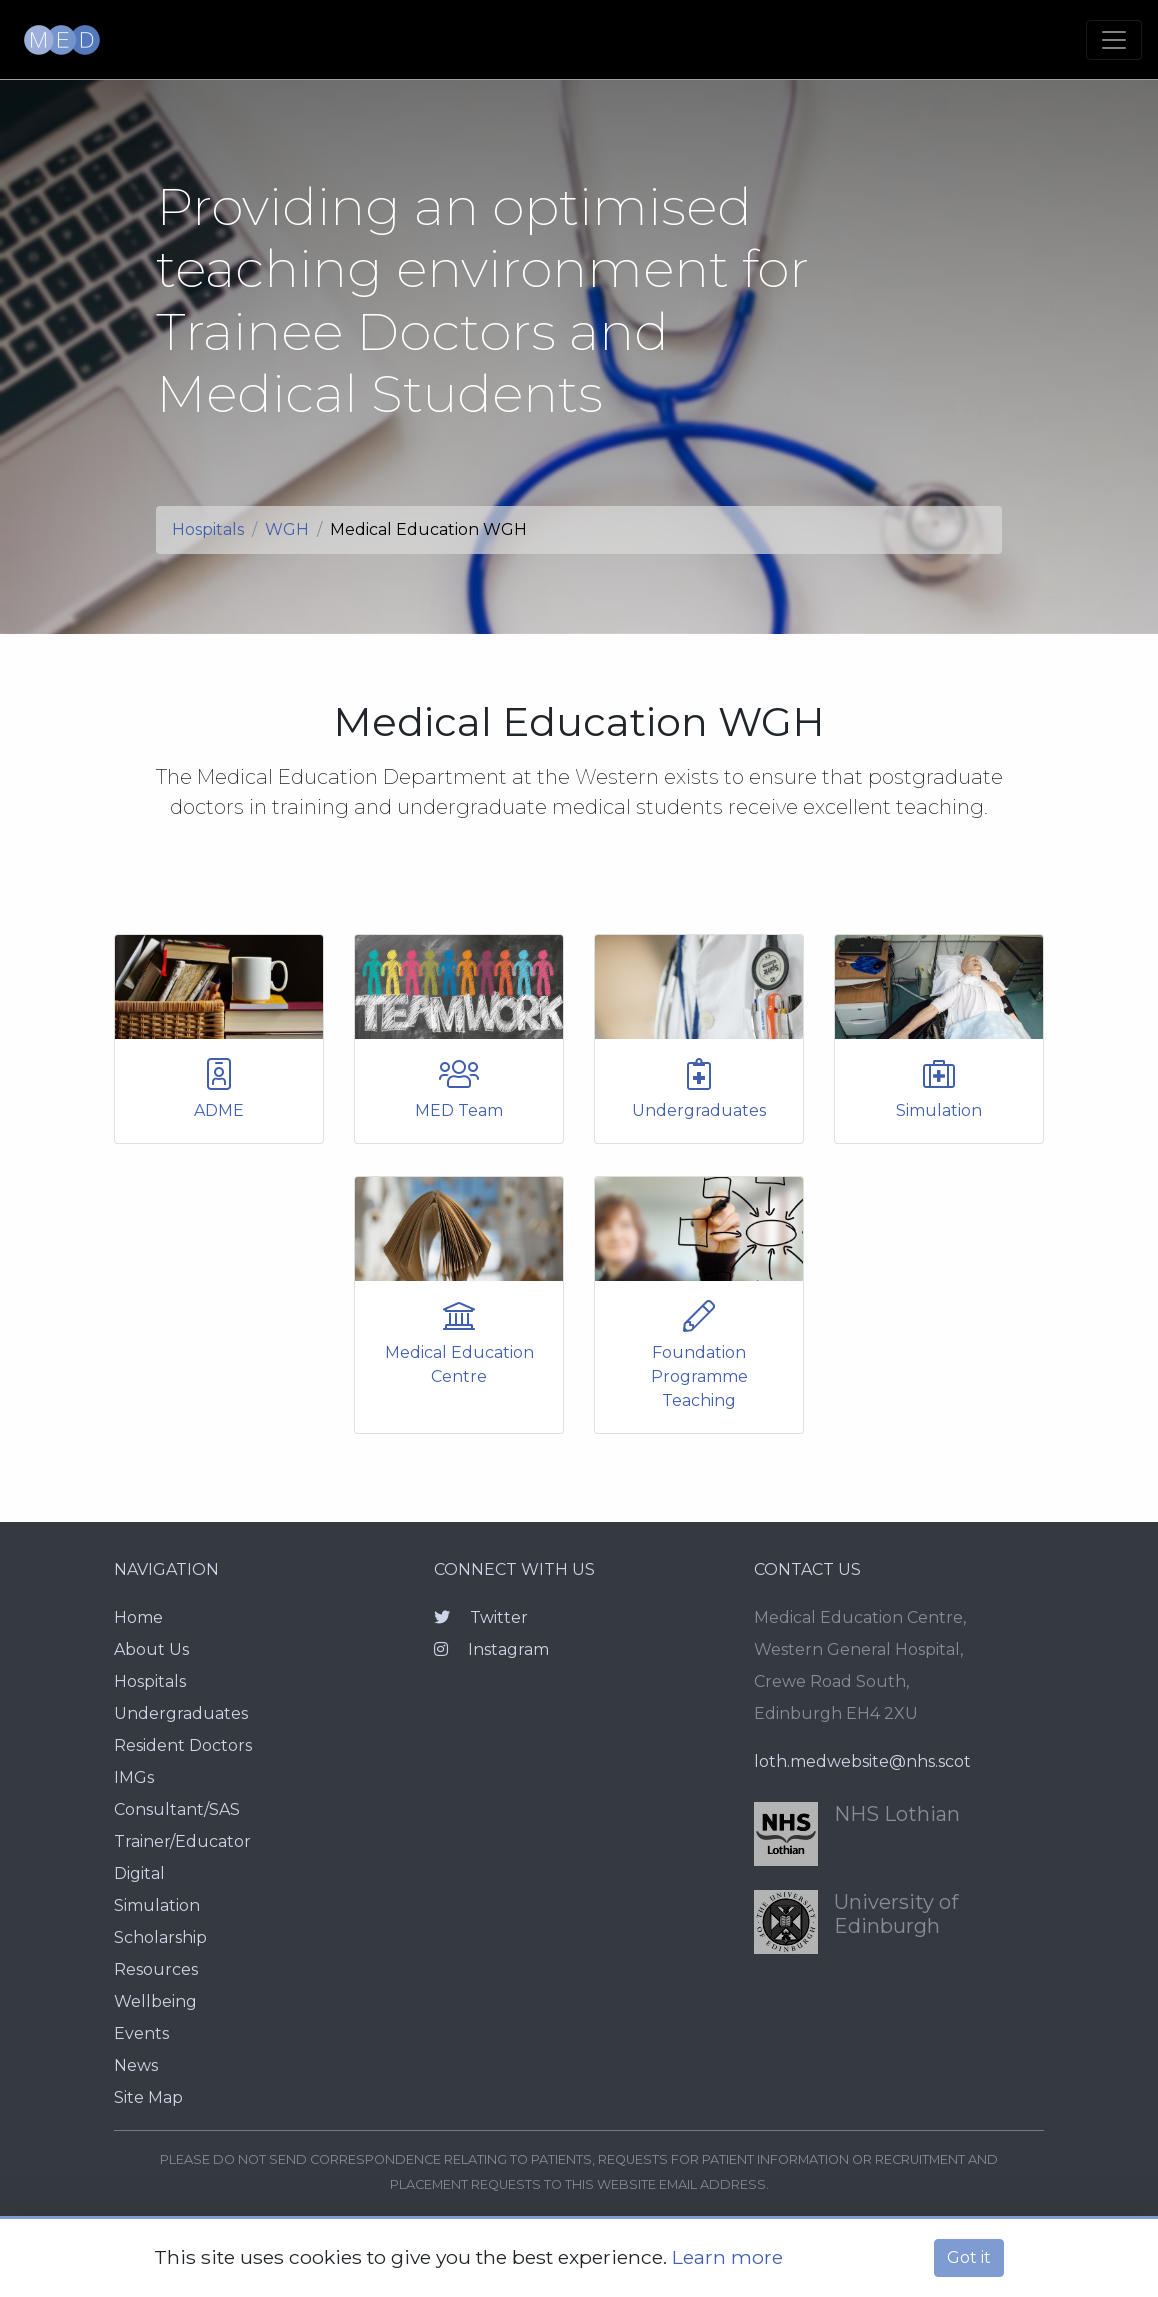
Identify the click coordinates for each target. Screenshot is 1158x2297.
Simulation (157, 1905)
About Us (151, 1649)
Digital (139, 1873)
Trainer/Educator (182, 1841)
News (136, 2065)
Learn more (727, 2257)
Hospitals (208, 529)
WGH (287, 529)
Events (141, 2033)
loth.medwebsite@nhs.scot (862, 1761)
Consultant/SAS (177, 1809)
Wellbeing (155, 2001)
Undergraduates (181, 1713)
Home (138, 1617)
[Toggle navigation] (1114, 40)
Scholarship (160, 1937)
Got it (969, 2257)
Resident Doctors (183, 1745)
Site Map (148, 2097)
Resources (156, 1969)
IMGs (134, 1777)
